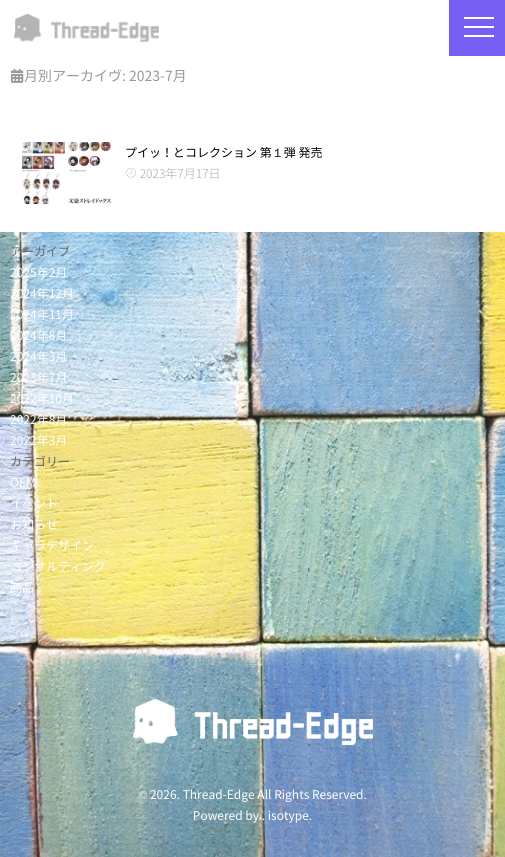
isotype (288, 816)
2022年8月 (38, 420)
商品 (22, 588)
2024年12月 (42, 294)
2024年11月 (42, 315)
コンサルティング (58, 567)
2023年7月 (38, 378)
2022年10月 (42, 399)
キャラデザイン (52, 546)
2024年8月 (38, 336)
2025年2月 (38, 273)
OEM (23, 483)
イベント (34, 504)
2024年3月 (38, 357)
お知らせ (34, 525)
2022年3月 (38, 441)
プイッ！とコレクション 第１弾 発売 (223, 153)
